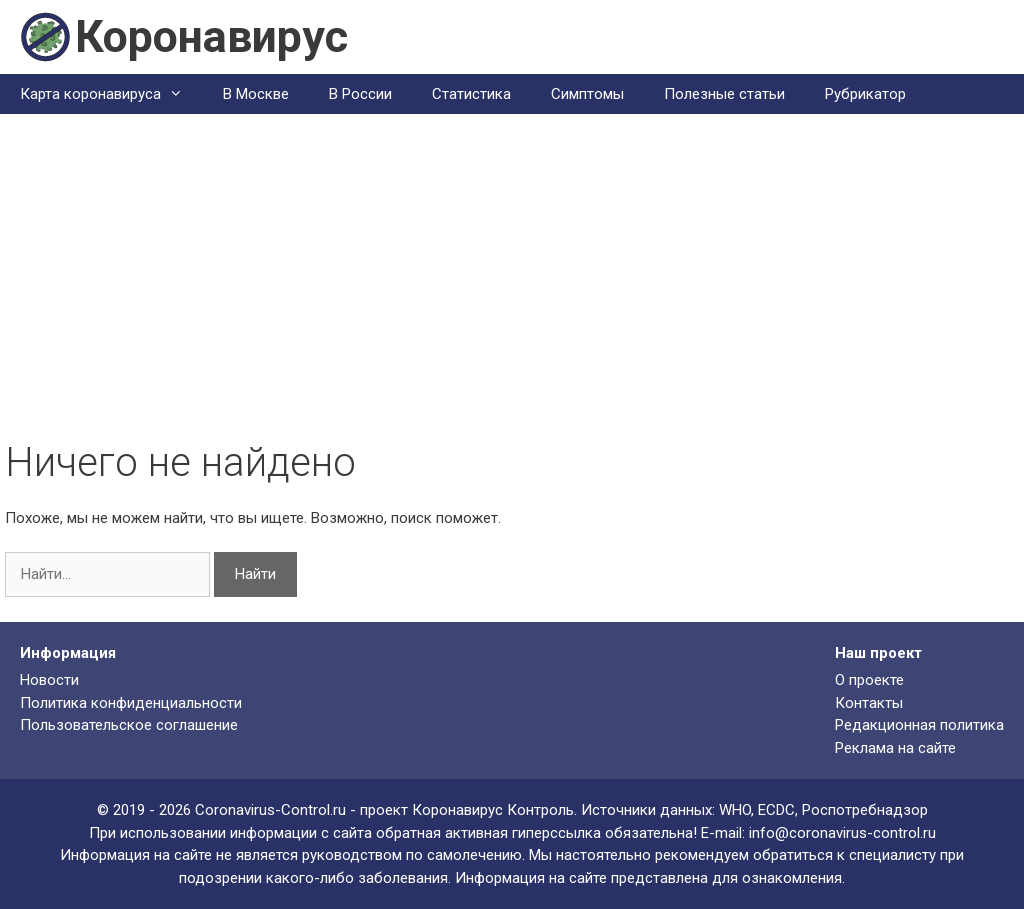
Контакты (869, 703)
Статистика (471, 94)
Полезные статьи (724, 94)
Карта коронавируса (111, 94)
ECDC (776, 810)
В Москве (256, 94)
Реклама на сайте (895, 748)
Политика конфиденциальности (131, 703)
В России (360, 94)
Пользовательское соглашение (129, 725)
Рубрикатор (865, 94)
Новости (49, 680)
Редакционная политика (919, 725)
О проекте (869, 680)
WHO (735, 810)
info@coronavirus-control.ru (842, 833)
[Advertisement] (512, 289)
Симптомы (587, 94)
